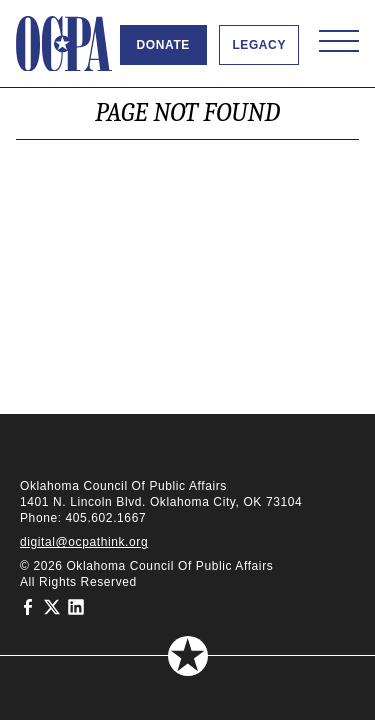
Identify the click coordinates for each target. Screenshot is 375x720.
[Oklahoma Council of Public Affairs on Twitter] (52, 606)
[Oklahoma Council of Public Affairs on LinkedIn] (76, 606)
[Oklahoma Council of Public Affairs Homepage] (64, 44)
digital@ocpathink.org (84, 542)
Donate (163, 45)
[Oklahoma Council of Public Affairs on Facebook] (28, 606)
